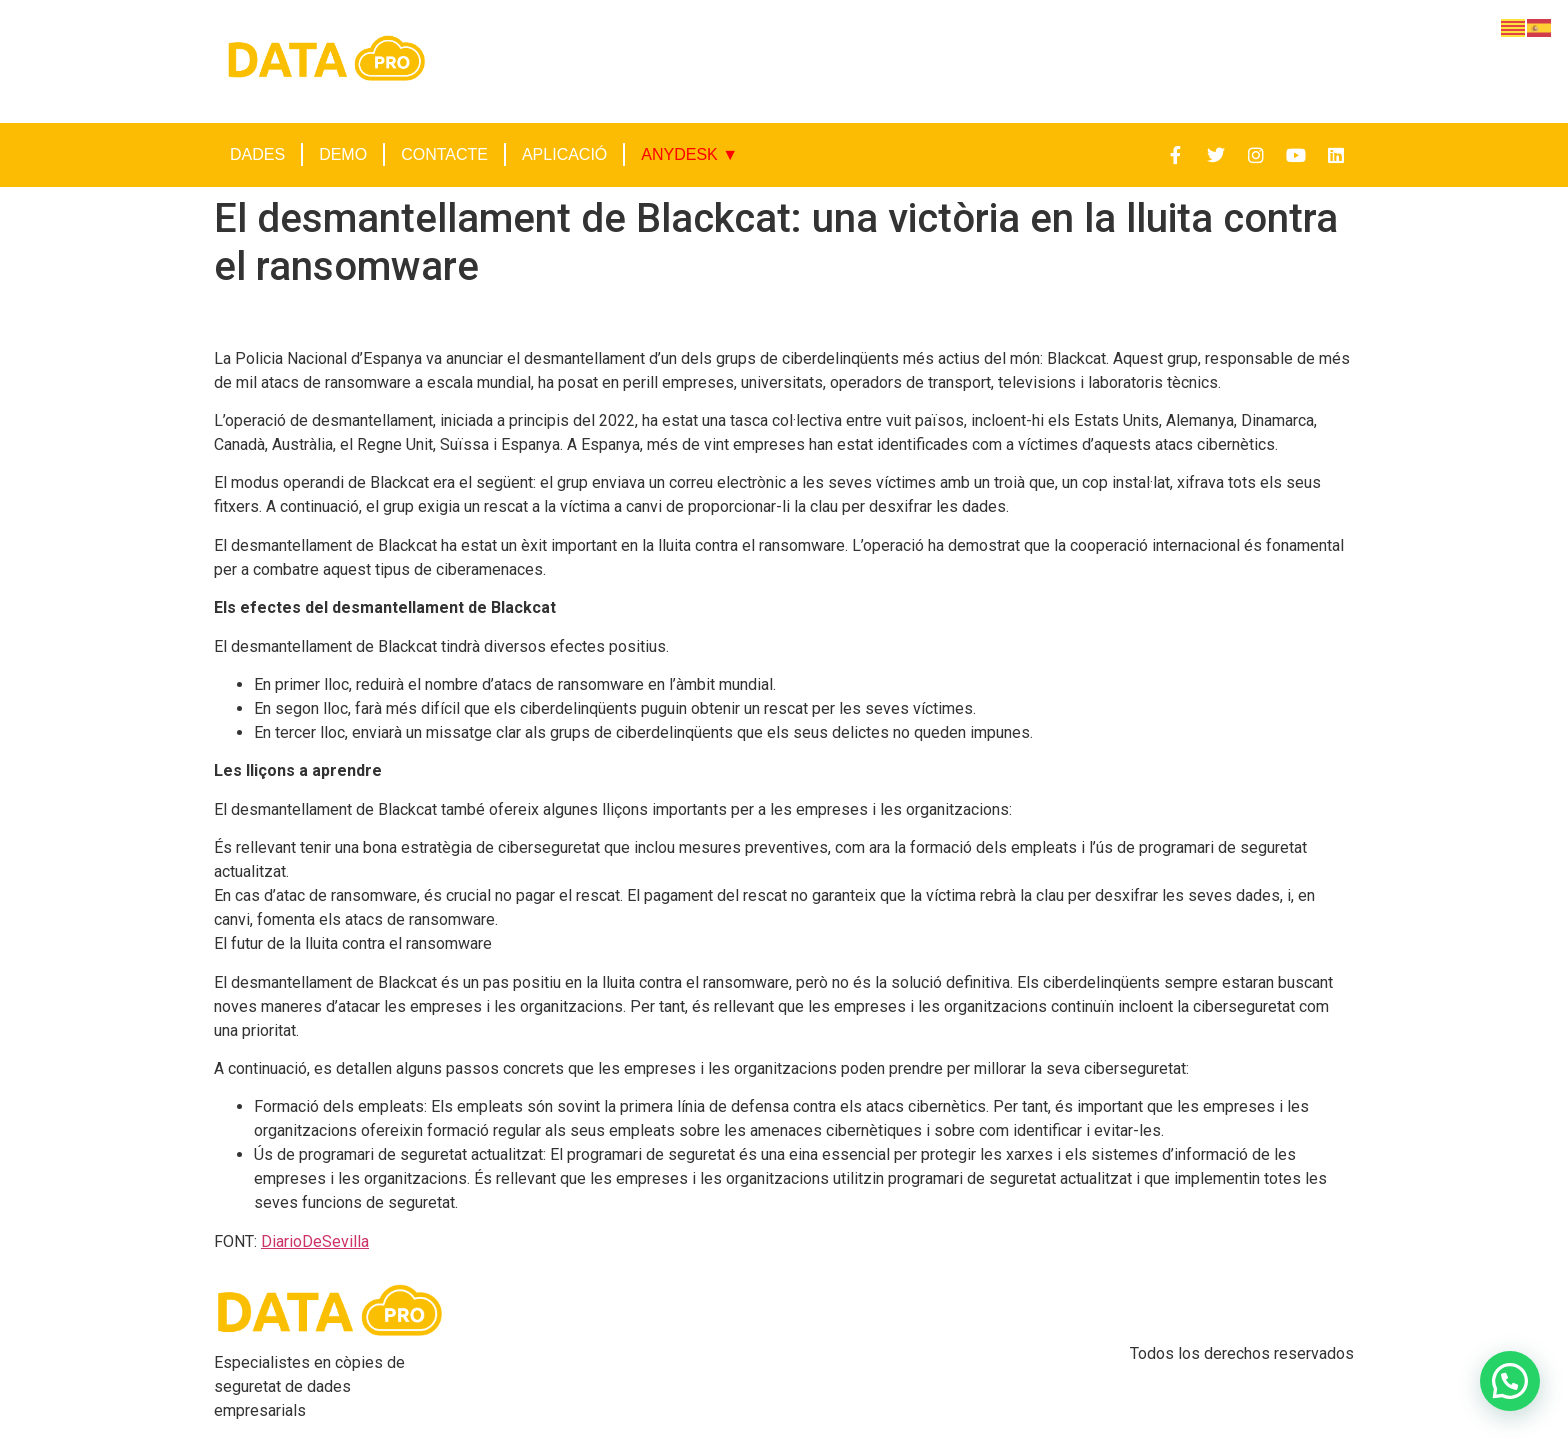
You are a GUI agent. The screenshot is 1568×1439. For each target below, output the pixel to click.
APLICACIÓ (564, 154)
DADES (257, 154)
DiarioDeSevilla (315, 1241)
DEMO (343, 154)
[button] (1510, 1381)
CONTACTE (444, 154)
